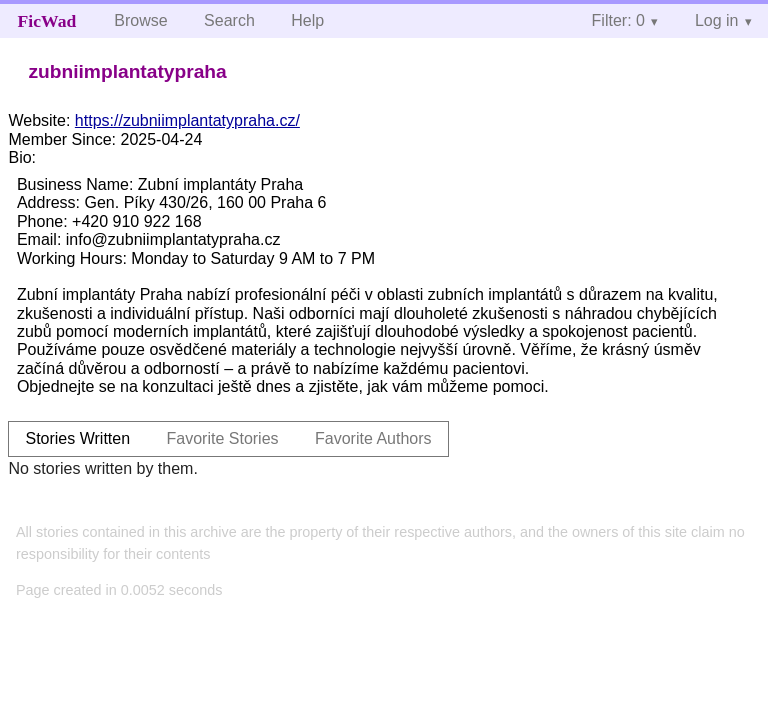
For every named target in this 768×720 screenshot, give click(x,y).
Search (229, 20)
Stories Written (77, 438)
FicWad (47, 21)
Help (307, 20)
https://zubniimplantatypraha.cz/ (187, 120)
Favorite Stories (223, 438)
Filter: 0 (618, 20)
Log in (717, 20)
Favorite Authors (373, 438)
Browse (140, 20)
